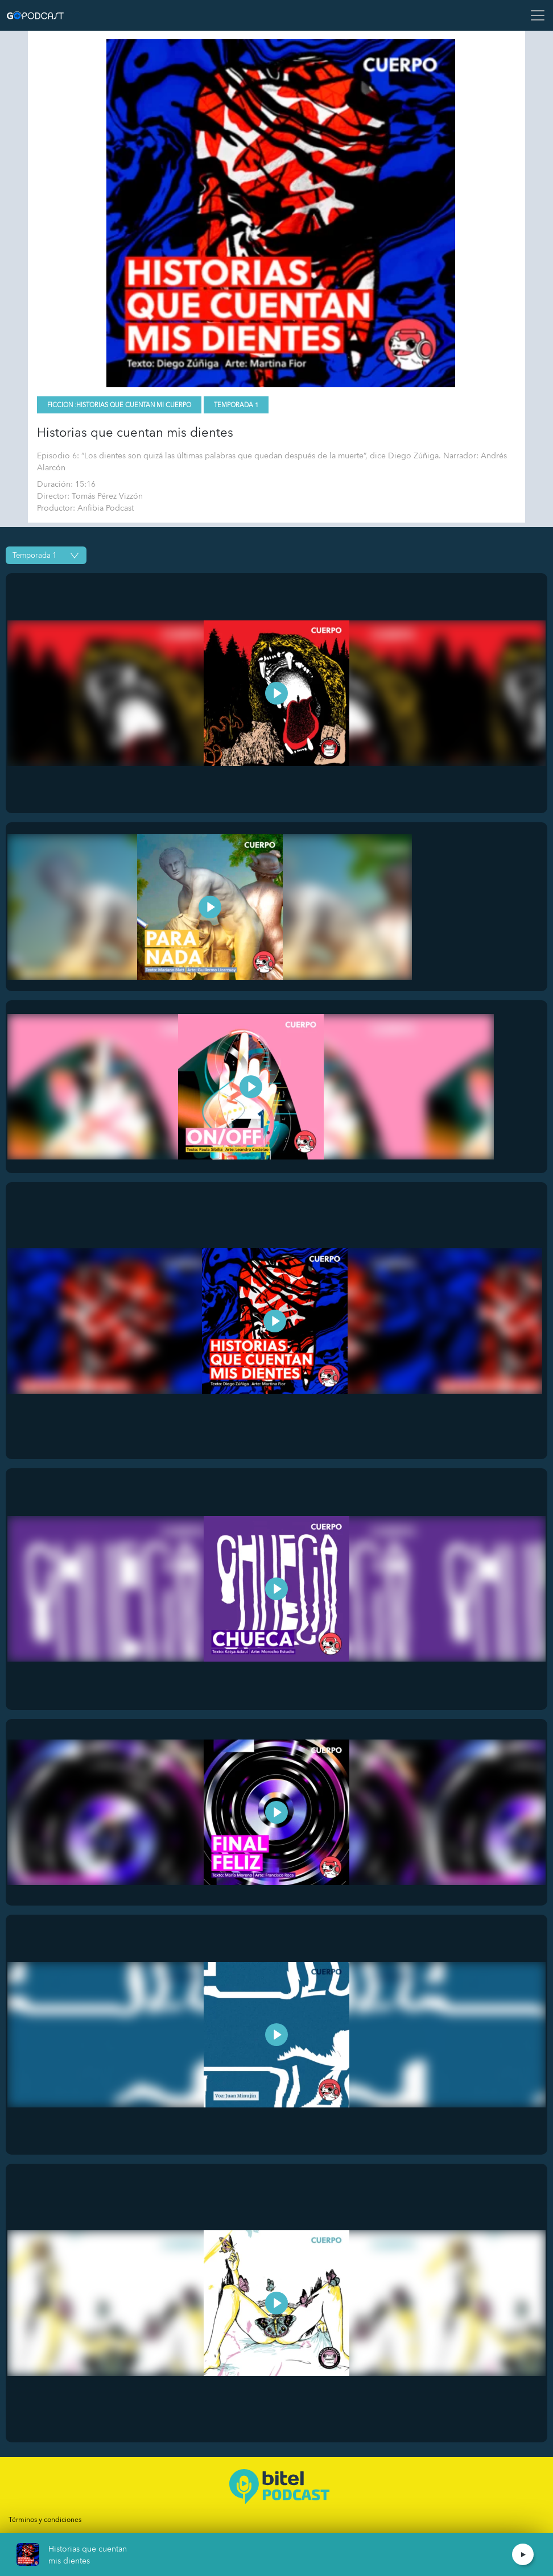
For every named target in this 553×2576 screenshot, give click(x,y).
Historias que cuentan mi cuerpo (133, 405)
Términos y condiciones (45, 2520)
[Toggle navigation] (534, 15)
